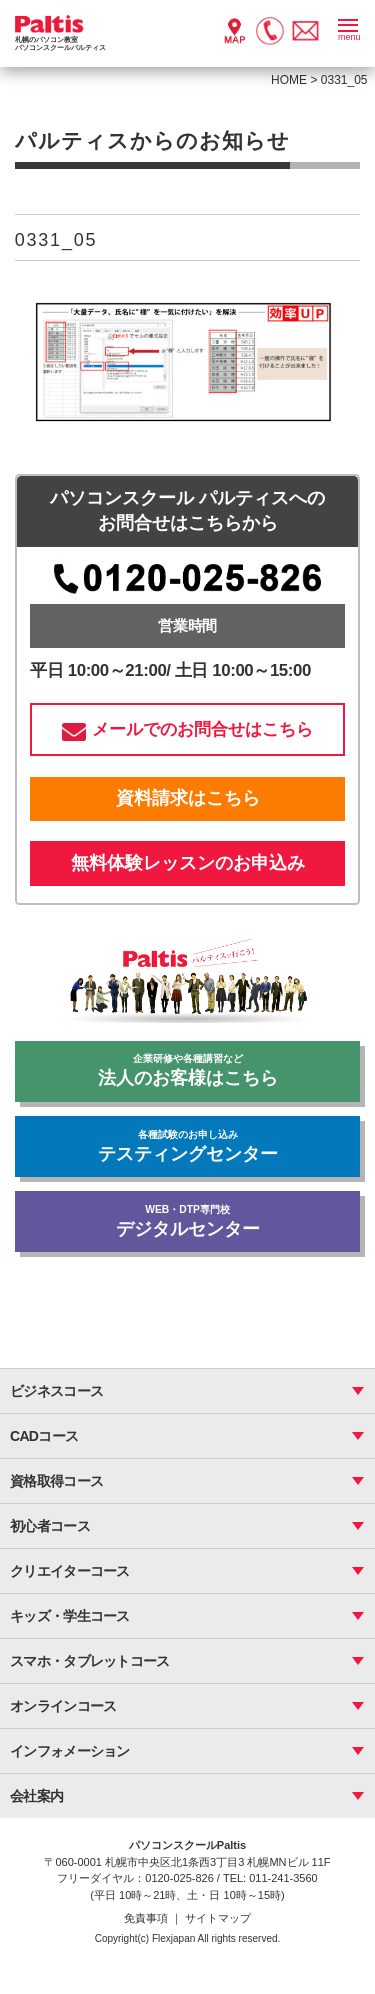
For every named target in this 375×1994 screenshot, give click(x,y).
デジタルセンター (187, 1221)
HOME (289, 80)
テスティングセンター (187, 1146)
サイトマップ (218, 1918)
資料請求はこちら (188, 798)
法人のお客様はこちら (187, 1070)
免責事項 (147, 1918)
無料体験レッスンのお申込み (188, 863)
